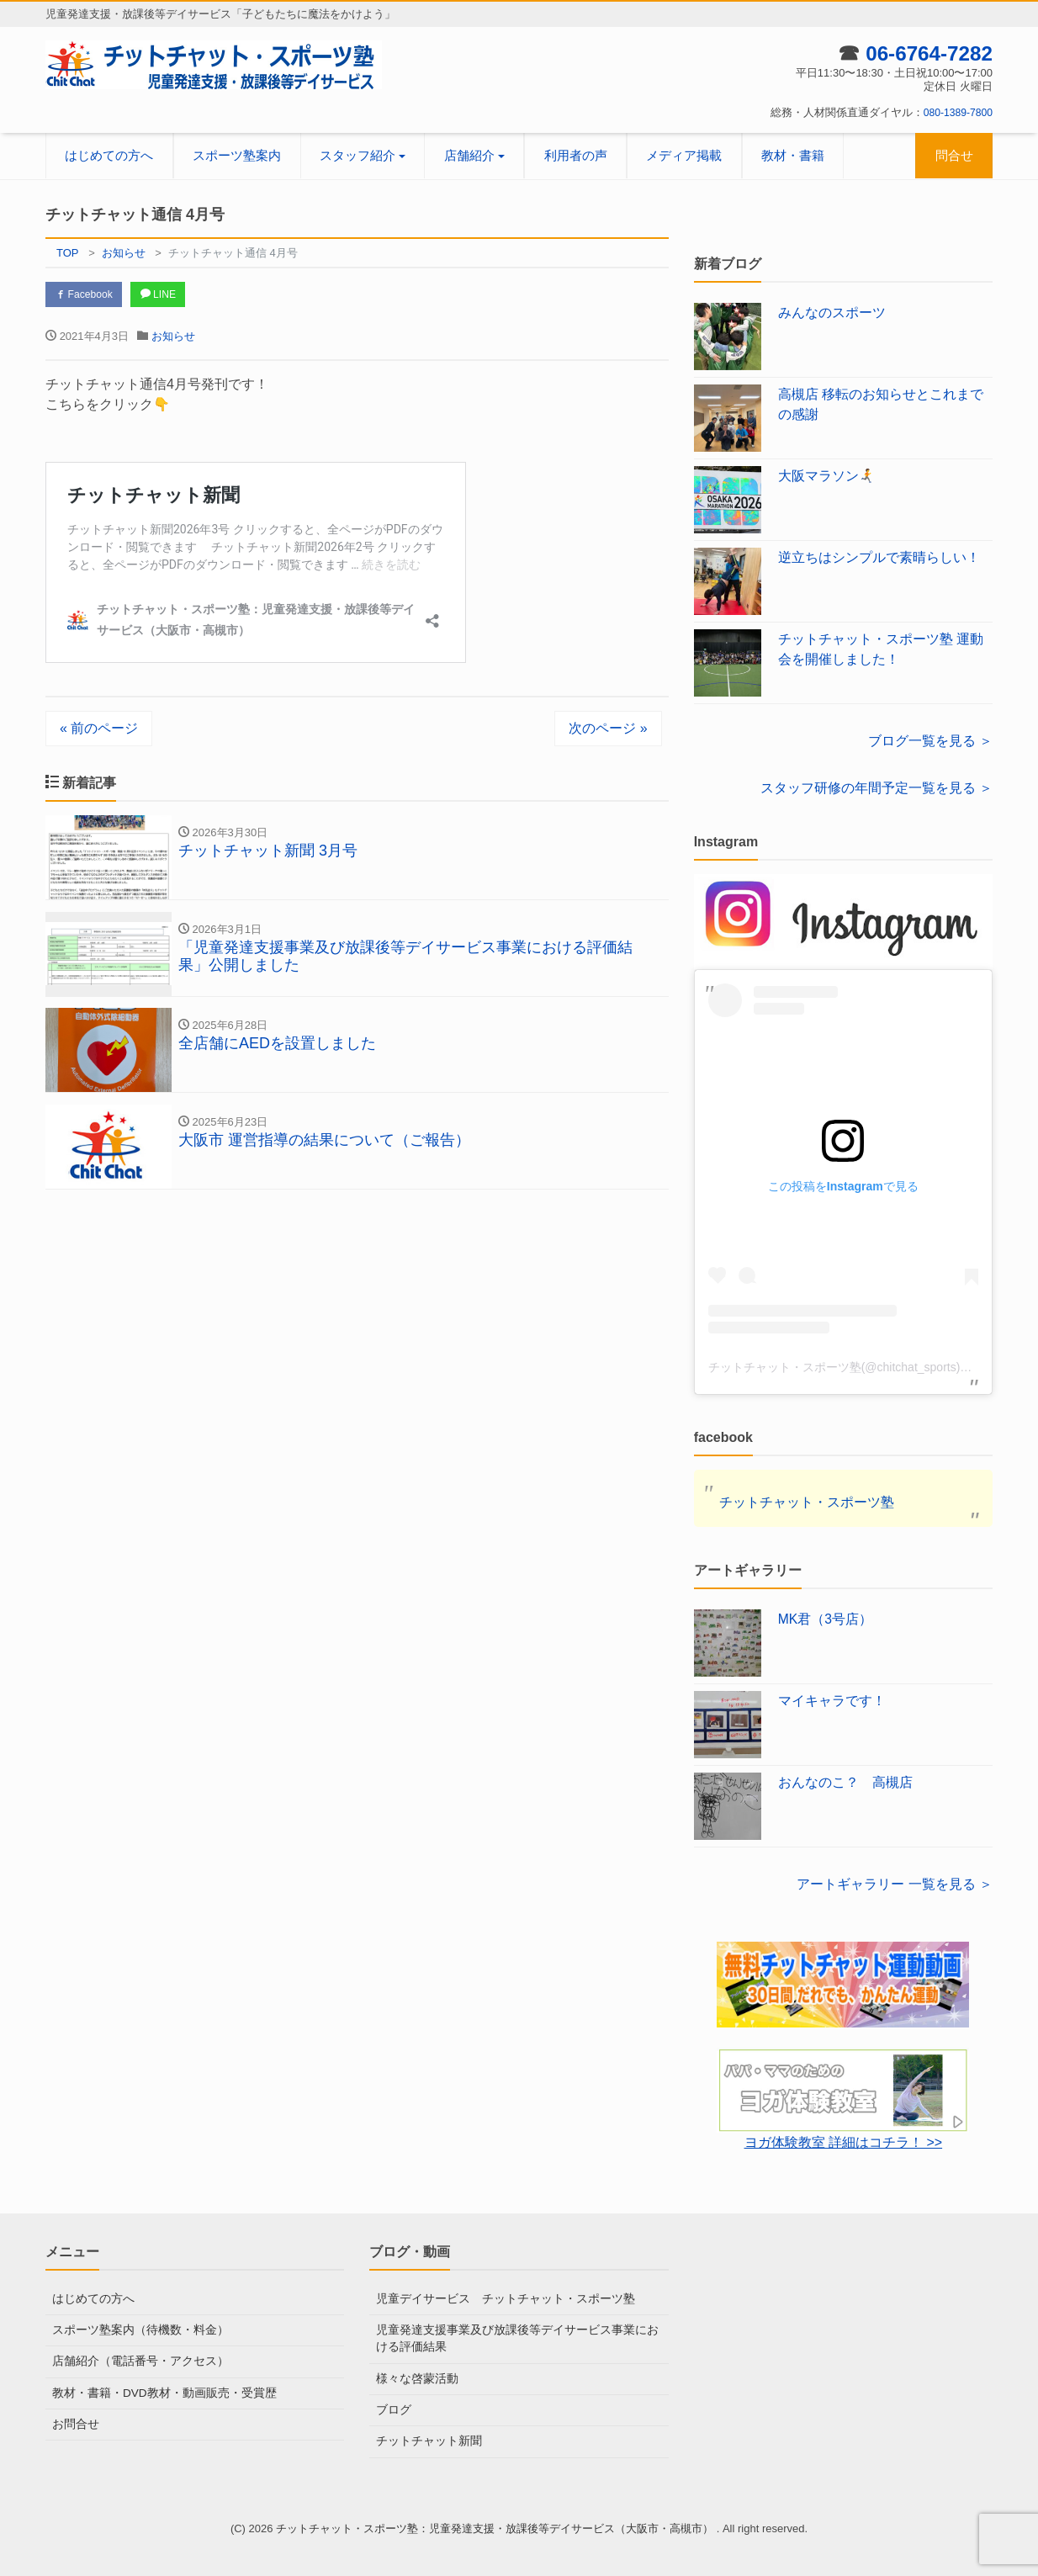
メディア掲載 (684, 155)
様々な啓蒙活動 (414, 2376)
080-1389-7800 (956, 112)
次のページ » (608, 731)
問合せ (954, 155)
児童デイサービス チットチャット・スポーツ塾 (496, 2298)
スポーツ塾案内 (237, 155)
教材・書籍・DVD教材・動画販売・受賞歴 (156, 2390)
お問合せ (74, 2421)
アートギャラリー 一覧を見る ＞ (895, 1884)
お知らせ (173, 338)
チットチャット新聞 (425, 2437)
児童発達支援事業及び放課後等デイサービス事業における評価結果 (518, 2337)
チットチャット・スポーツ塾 (806, 1502)
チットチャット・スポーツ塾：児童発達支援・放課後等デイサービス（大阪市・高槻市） (496, 2524)
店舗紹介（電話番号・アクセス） (134, 2360)
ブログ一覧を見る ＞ (930, 741)
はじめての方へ (109, 155)
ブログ (392, 2407)
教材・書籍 (792, 155)
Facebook (87, 295)
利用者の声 (575, 155)
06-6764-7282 (924, 53)
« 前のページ (99, 731)
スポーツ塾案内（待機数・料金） (134, 2329)
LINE (169, 295)
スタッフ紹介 (357, 155)
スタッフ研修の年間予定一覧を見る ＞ (876, 788)
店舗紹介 (469, 155)
